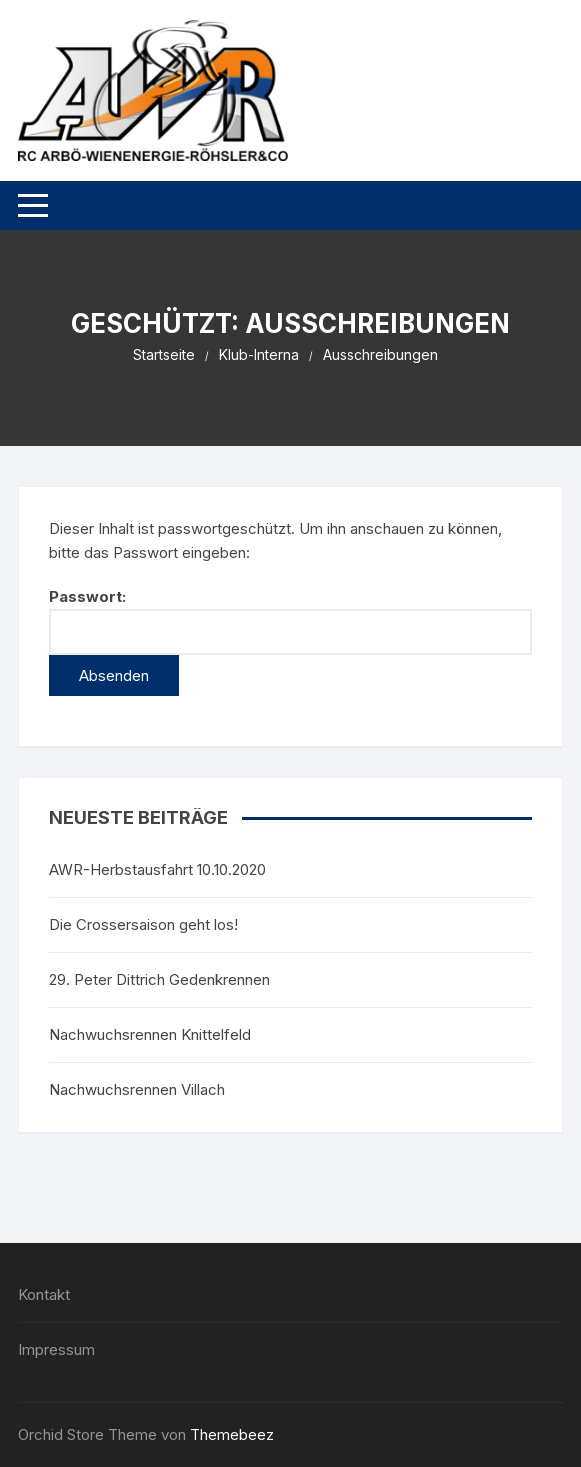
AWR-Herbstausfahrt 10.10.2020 (157, 869)
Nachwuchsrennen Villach (137, 1089)
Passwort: (290, 621)
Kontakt (44, 1294)
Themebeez (232, 1434)
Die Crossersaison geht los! (143, 924)
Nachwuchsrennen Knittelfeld (150, 1034)
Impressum (56, 1349)
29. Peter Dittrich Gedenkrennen (159, 979)
